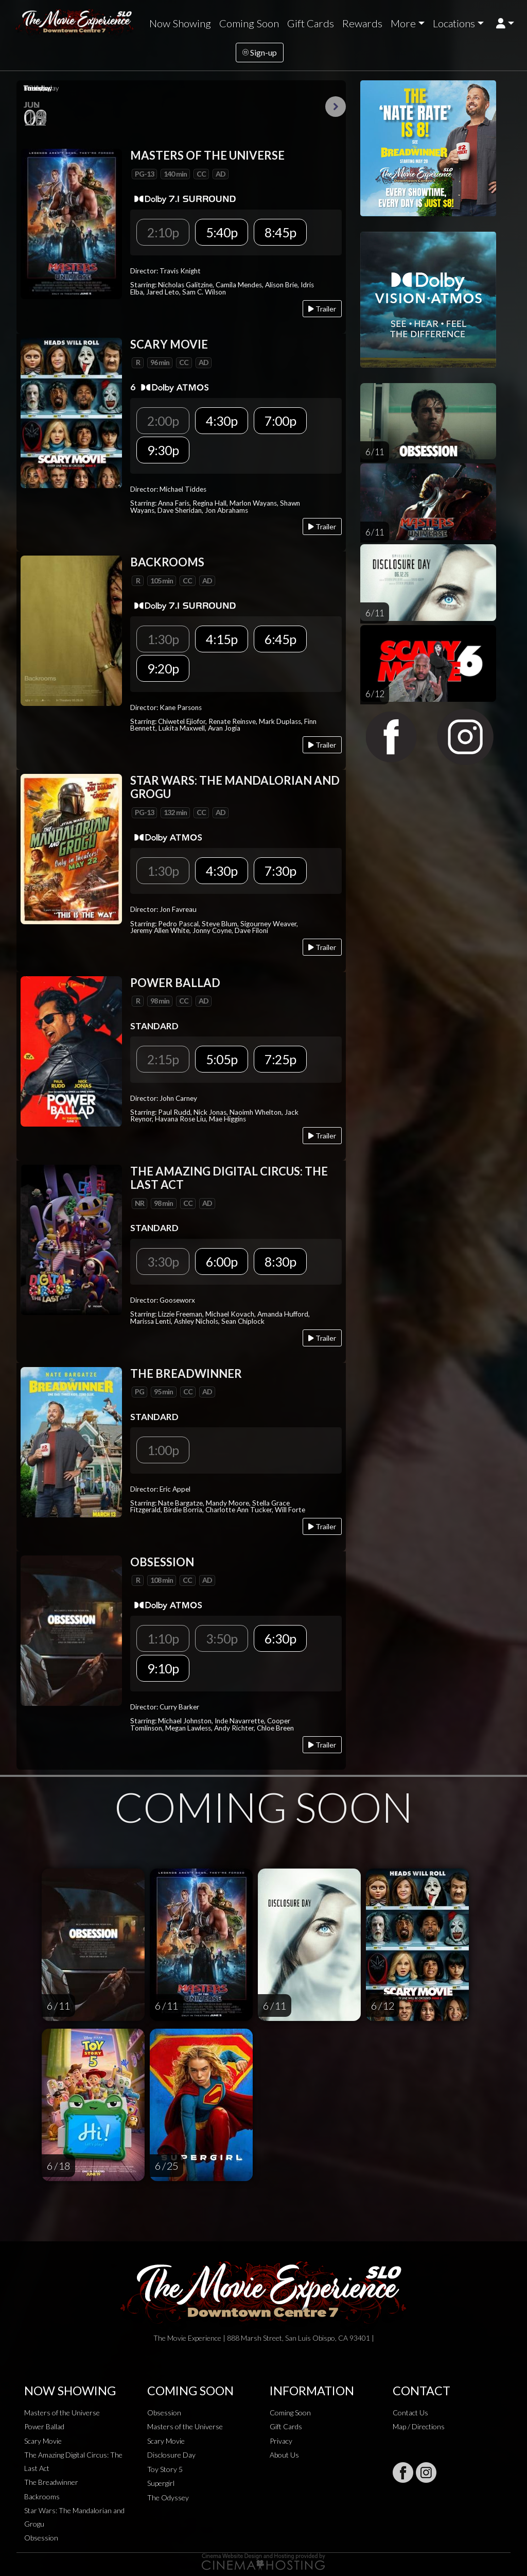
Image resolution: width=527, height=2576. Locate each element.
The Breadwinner (51, 2482)
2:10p (163, 232)
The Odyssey (168, 2497)
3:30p (163, 1261)
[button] (505, 23)
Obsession (41, 2537)
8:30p (280, 1261)
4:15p (221, 639)
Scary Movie (43, 2440)
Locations (454, 23)
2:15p (163, 1059)
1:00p (163, 1450)
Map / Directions (419, 2426)
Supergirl (160, 2483)
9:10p (163, 1668)
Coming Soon (249, 23)
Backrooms (42, 2496)
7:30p (280, 870)
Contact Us (410, 2412)
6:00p (221, 1261)
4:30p (221, 420)
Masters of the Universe (62, 2412)
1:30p (163, 639)
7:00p (280, 420)
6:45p (280, 639)
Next (335, 106)
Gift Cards (310, 23)
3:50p (221, 1638)
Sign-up (259, 52)
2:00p (163, 420)
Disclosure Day (171, 2454)
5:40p (221, 232)
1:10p (163, 1638)
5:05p (221, 1059)
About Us (284, 2454)
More (403, 23)
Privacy (281, 2440)
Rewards (362, 23)
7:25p (280, 1059)
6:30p (280, 1638)
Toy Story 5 (165, 2469)
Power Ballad (44, 2426)
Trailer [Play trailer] (322, 308)
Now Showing (180, 23)
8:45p (280, 232)
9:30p (163, 450)
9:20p (163, 668)
